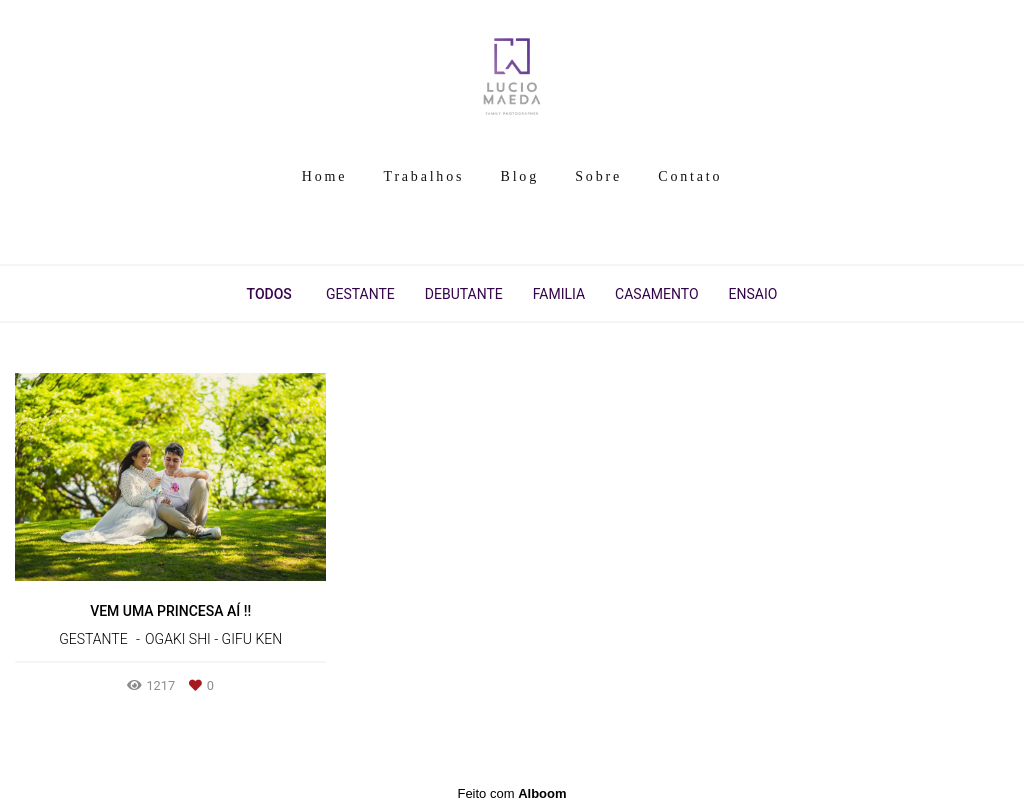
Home (324, 176)
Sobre (598, 176)
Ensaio (753, 294)
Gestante (360, 294)
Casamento (656, 294)
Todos (269, 294)
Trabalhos (424, 176)
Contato (690, 176)
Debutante (464, 294)
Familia (559, 294)
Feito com (511, 793)
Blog (520, 176)
